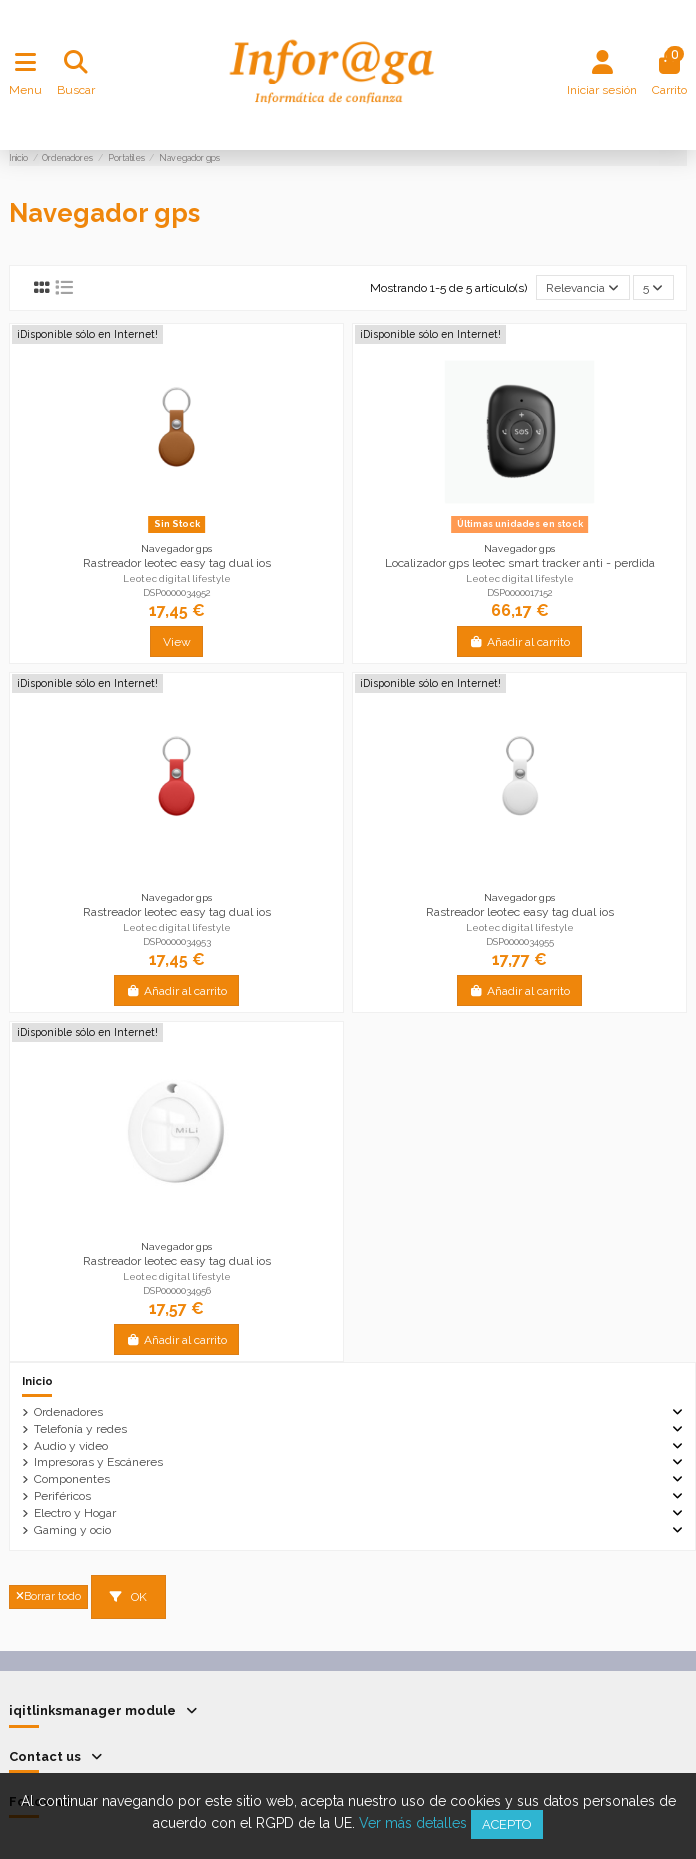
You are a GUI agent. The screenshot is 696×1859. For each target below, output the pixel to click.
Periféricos (62, 1496)
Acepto (507, 1824)
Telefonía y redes (80, 1429)
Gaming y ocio (72, 1530)
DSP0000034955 (520, 941)
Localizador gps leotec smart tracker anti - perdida (520, 563)
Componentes (72, 1479)
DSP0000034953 (177, 941)
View (177, 642)
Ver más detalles (413, 1823)
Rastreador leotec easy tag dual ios (177, 563)
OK (128, 1597)
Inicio (37, 1381)
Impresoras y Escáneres (98, 1462)
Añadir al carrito (519, 642)
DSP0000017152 (520, 592)
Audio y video (71, 1446)
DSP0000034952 (177, 592)
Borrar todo (48, 1596)
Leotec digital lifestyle (177, 578)
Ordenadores (68, 1412)
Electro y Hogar (75, 1513)
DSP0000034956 (177, 1290)
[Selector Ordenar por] (583, 287)
